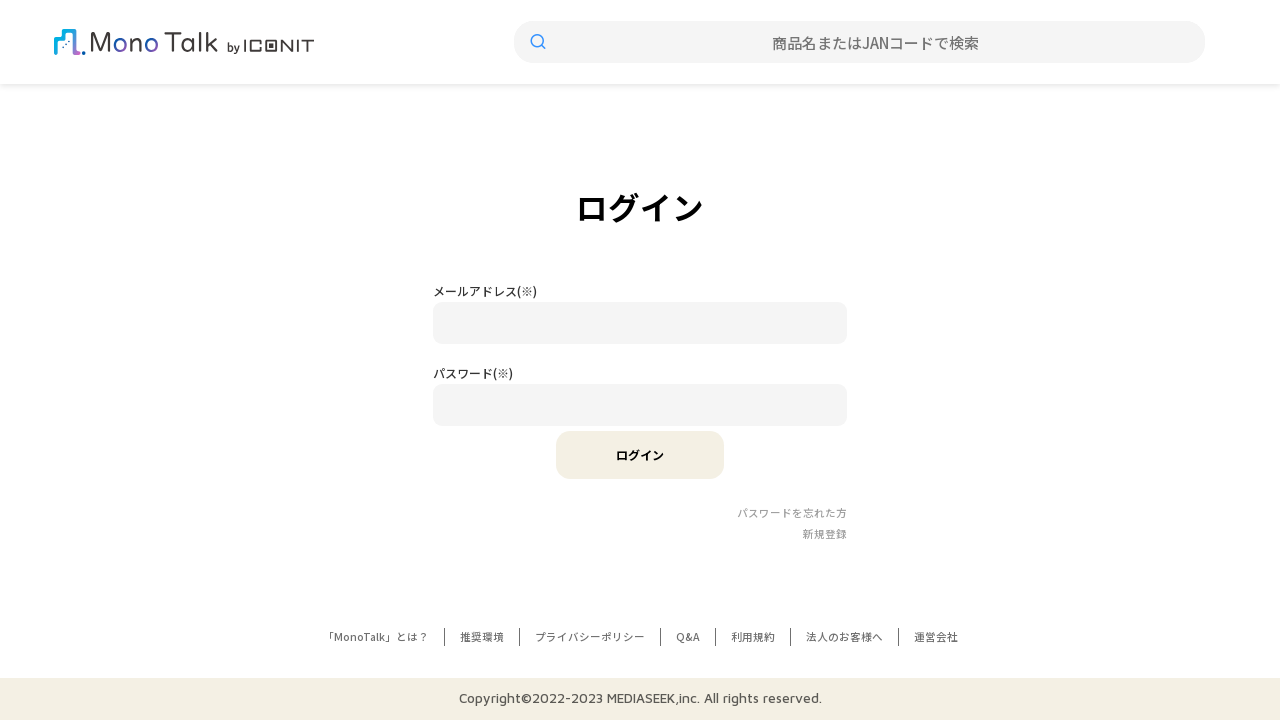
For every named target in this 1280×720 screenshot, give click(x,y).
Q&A (688, 636)
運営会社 (936, 636)
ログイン (640, 454)
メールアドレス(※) (485, 290)
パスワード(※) (473, 372)
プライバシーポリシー (590, 636)
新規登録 (825, 533)
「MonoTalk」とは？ (376, 636)
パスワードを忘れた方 (792, 512)
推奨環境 (482, 636)
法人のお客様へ (844, 636)
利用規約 (753, 636)
